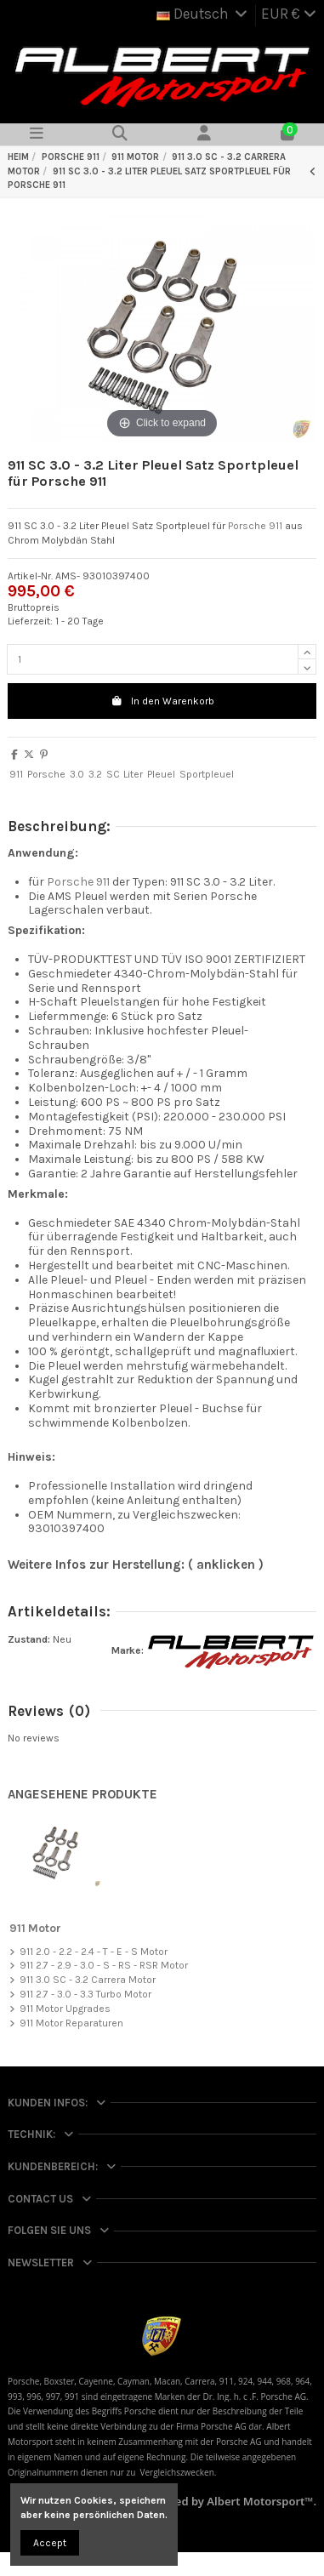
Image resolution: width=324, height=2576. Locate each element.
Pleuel (161, 774)
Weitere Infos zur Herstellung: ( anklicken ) (136, 1564)
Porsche (46, 774)
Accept (49, 2543)
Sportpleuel (206, 774)
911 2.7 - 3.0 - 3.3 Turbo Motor (85, 1994)
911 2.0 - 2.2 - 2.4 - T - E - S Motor (94, 1952)
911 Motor (35, 1928)
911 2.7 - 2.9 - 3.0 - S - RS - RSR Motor (104, 1965)
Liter (133, 774)
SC (113, 774)
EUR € (288, 13)
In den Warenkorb (162, 701)
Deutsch (203, 13)
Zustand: (29, 1639)
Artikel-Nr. (30, 576)
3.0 (77, 774)
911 (16, 774)
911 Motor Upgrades (65, 2009)
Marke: (127, 1650)
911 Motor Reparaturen (71, 2023)
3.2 (95, 774)
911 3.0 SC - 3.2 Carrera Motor (88, 1980)
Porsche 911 (255, 526)
